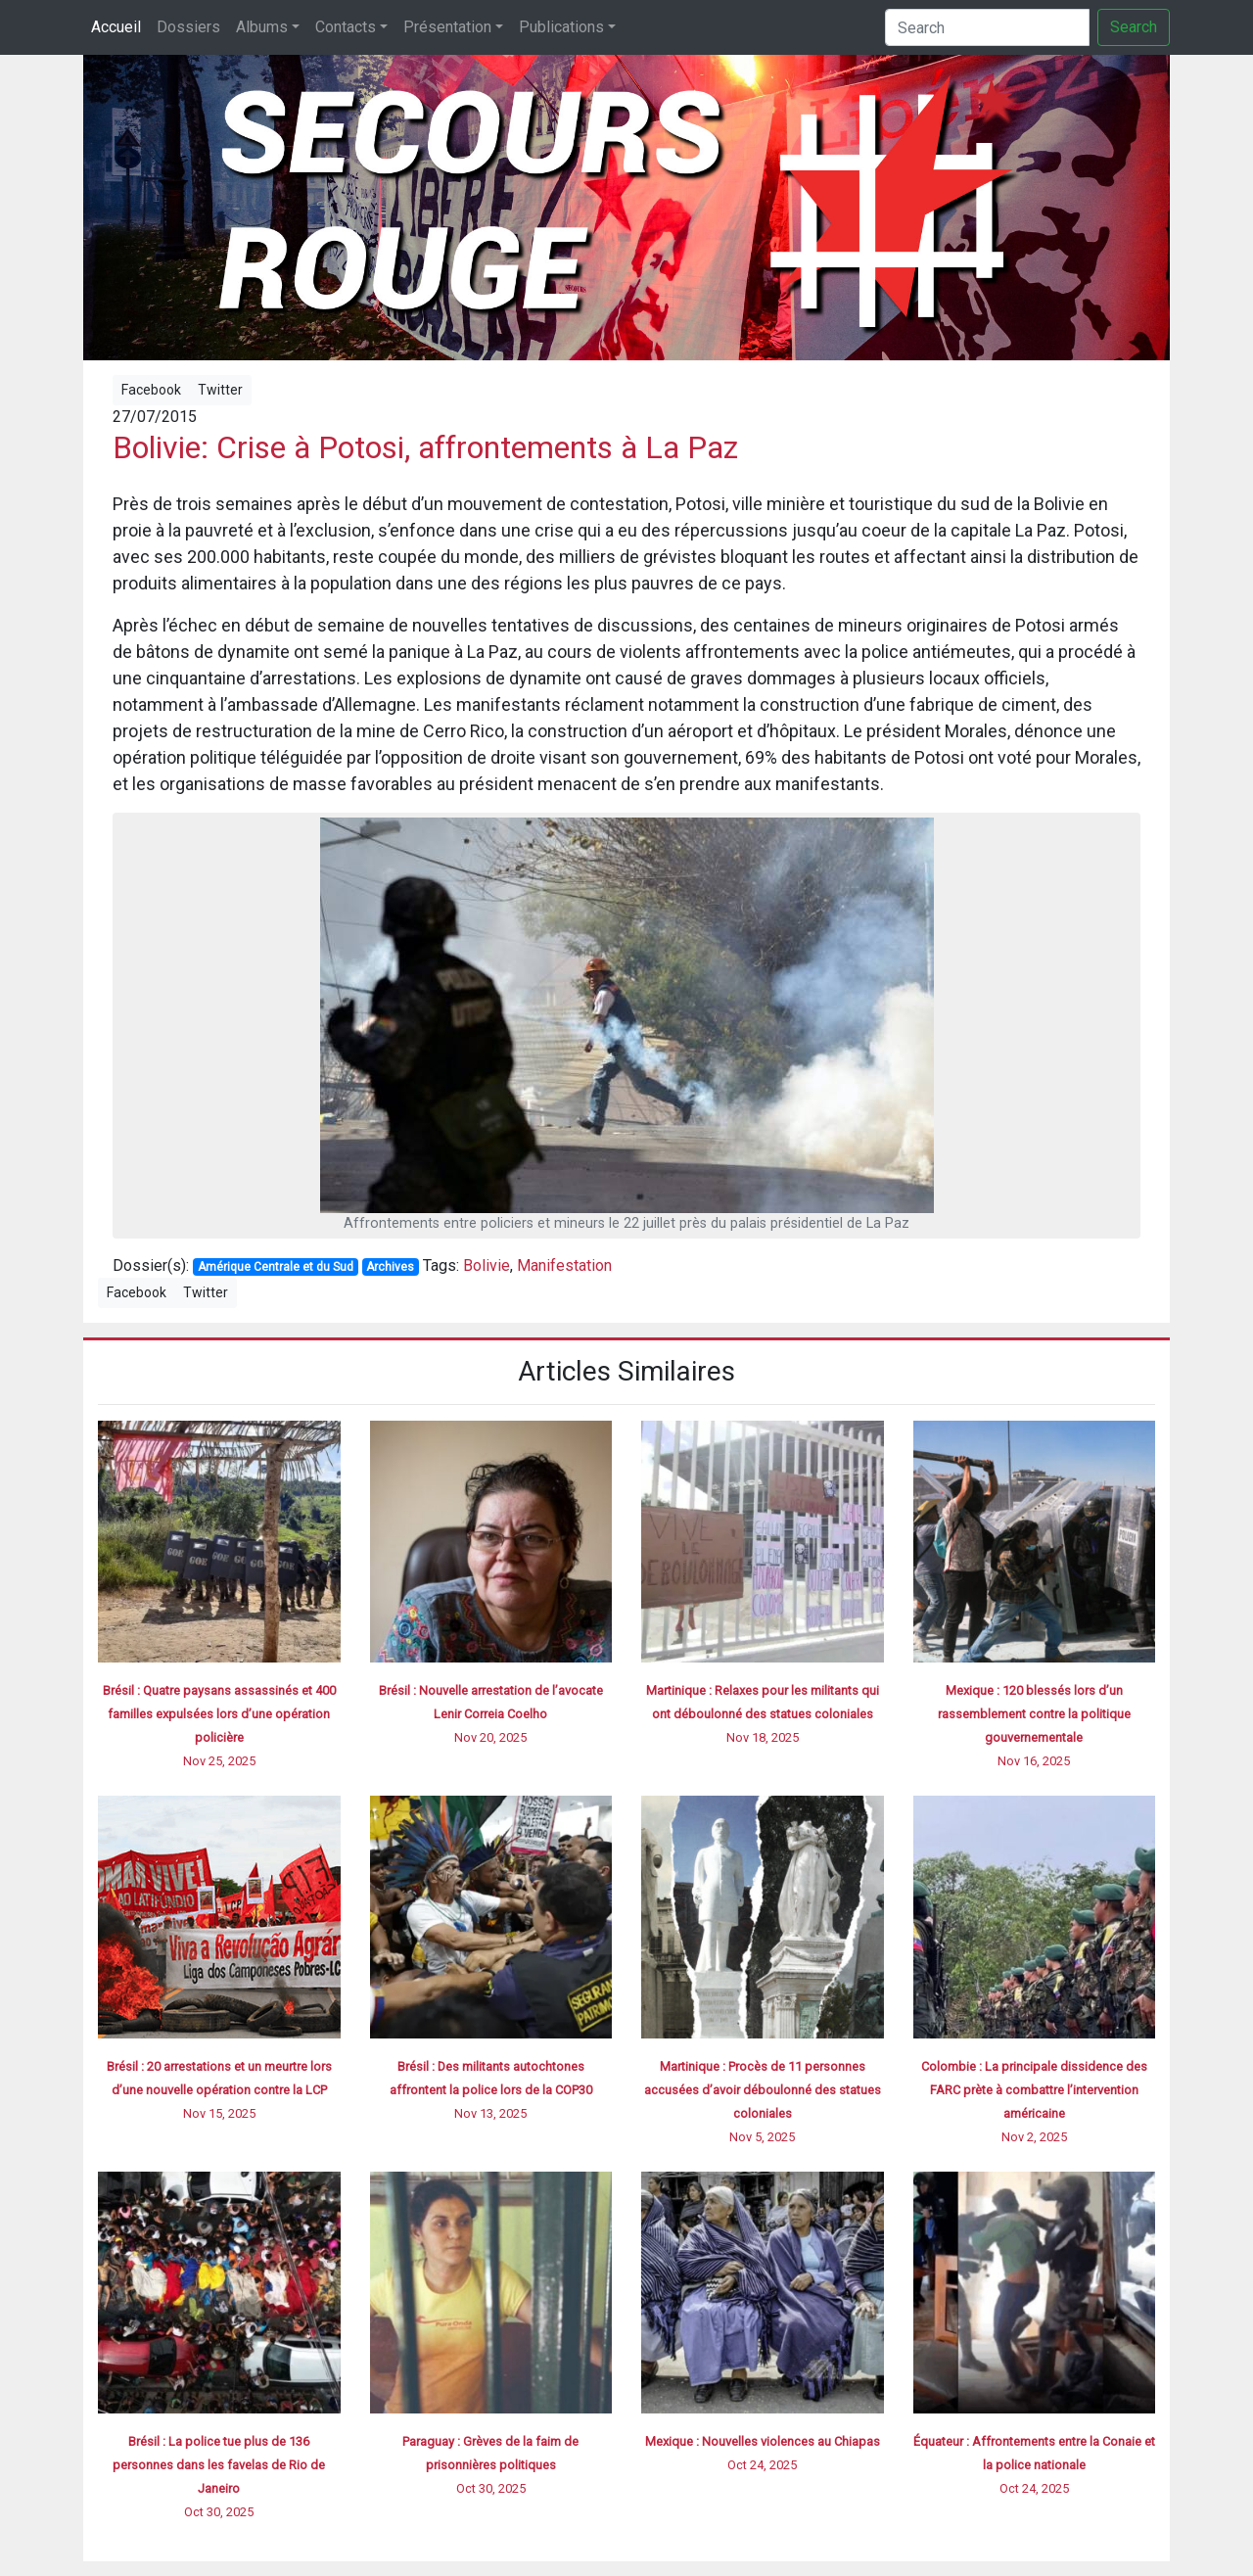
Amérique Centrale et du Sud (275, 1267)
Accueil (116, 27)
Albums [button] (262, 27)
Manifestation (564, 1265)
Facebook (151, 390)
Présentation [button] (447, 27)
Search (1133, 27)
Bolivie (486, 1265)
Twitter (220, 390)
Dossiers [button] (188, 27)
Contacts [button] (345, 27)
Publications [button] (561, 27)
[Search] (987, 27)
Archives (390, 1267)
